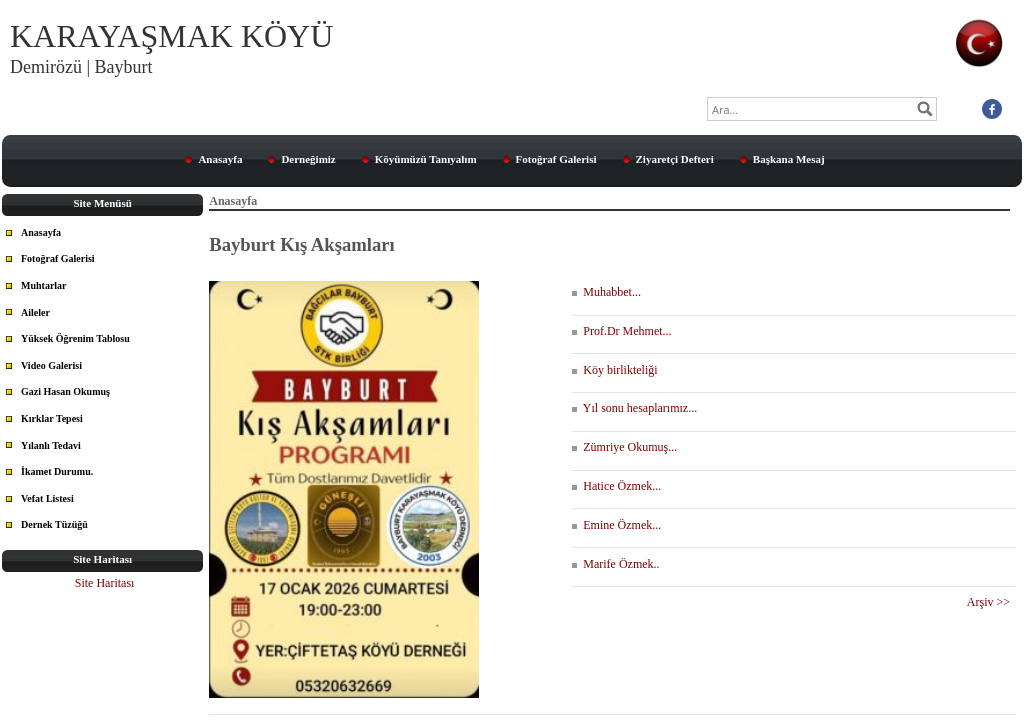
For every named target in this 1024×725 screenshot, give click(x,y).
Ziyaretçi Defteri (675, 159)
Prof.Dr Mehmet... (621, 331)
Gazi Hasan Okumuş (65, 391)
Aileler (35, 312)
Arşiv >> (991, 602)
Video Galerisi (51, 365)
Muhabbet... (606, 292)
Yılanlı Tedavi (51, 445)
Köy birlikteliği (614, 370)
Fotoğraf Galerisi (556, 159)
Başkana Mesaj (789, 159)
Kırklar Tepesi (52, 418)
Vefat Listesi (47, 498)
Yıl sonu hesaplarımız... (634, 408)
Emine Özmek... (616, 525)
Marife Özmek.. (615, 564)
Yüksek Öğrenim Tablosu (75, 338)
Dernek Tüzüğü (54, 524)
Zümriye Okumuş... (624, 447)
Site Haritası (105, 583)
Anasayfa (220, 159)
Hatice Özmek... (616, 486)
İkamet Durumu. (57, 471)
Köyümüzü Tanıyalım (426, 159)
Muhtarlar (44, 285)
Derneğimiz (308, 159)
